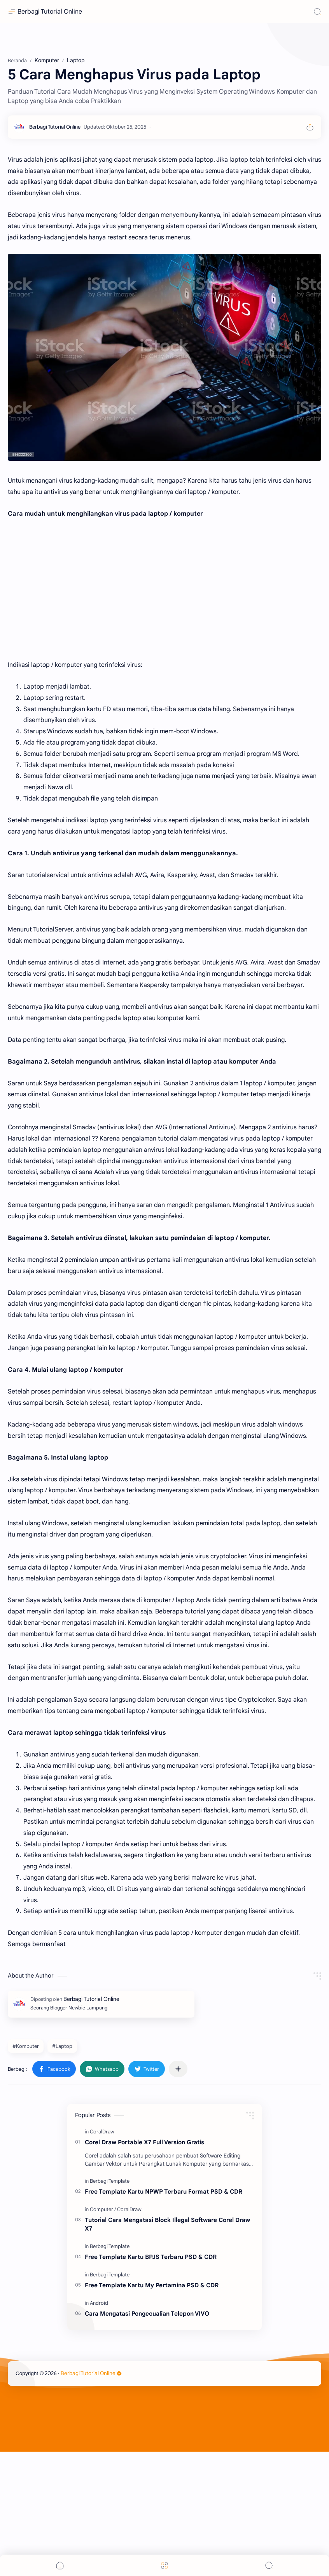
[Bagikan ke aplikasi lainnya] (178, 2193)
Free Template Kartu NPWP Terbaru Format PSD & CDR (163, 2316)
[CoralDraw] (102, 2256)
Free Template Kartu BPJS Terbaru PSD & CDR (151, 2381)
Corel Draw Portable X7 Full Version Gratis (144, 2266)
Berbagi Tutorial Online (50, 12)
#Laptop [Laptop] (62, 2170)
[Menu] (164, 2565)
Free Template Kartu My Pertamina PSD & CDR (152, 2409)
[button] (54, 2193)
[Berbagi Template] (110, 2305)
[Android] (99, 2427)
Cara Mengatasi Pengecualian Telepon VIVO (147, 2438)
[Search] (317, 11)
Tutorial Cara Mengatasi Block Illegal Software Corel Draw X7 (167, 2349)
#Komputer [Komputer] (25, 2170)
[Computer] (103, 2333)
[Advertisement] (164, 101)
